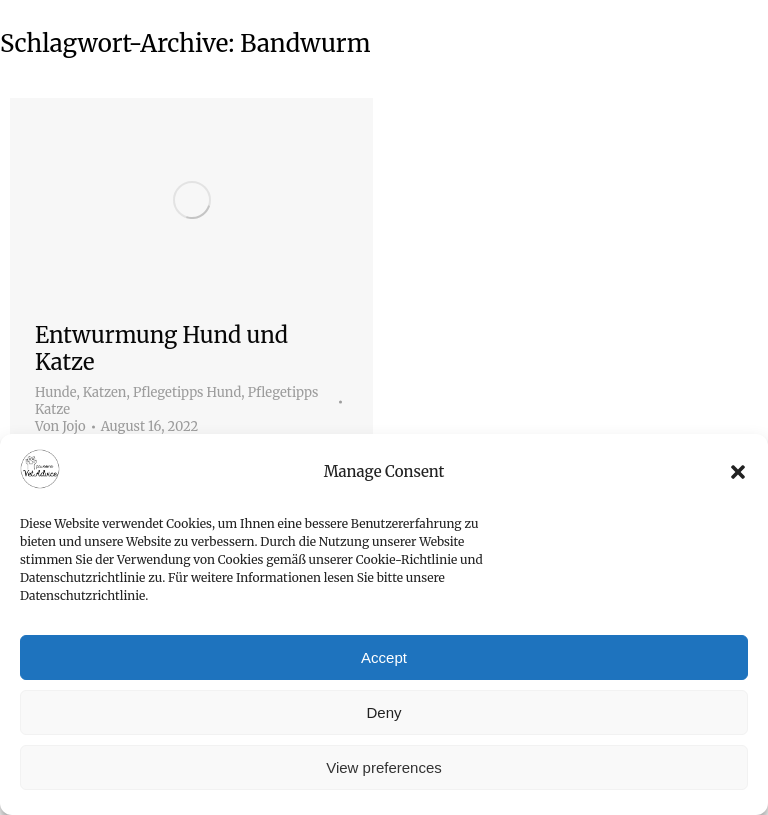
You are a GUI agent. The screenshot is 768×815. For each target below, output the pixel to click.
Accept (384, 657)
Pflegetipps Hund (187, 392)
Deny (383, 712)
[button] (738, 472)
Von (60, 427)
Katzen (105, 392)
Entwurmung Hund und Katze (161, 348)
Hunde (55, 392)
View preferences (384, 767)
